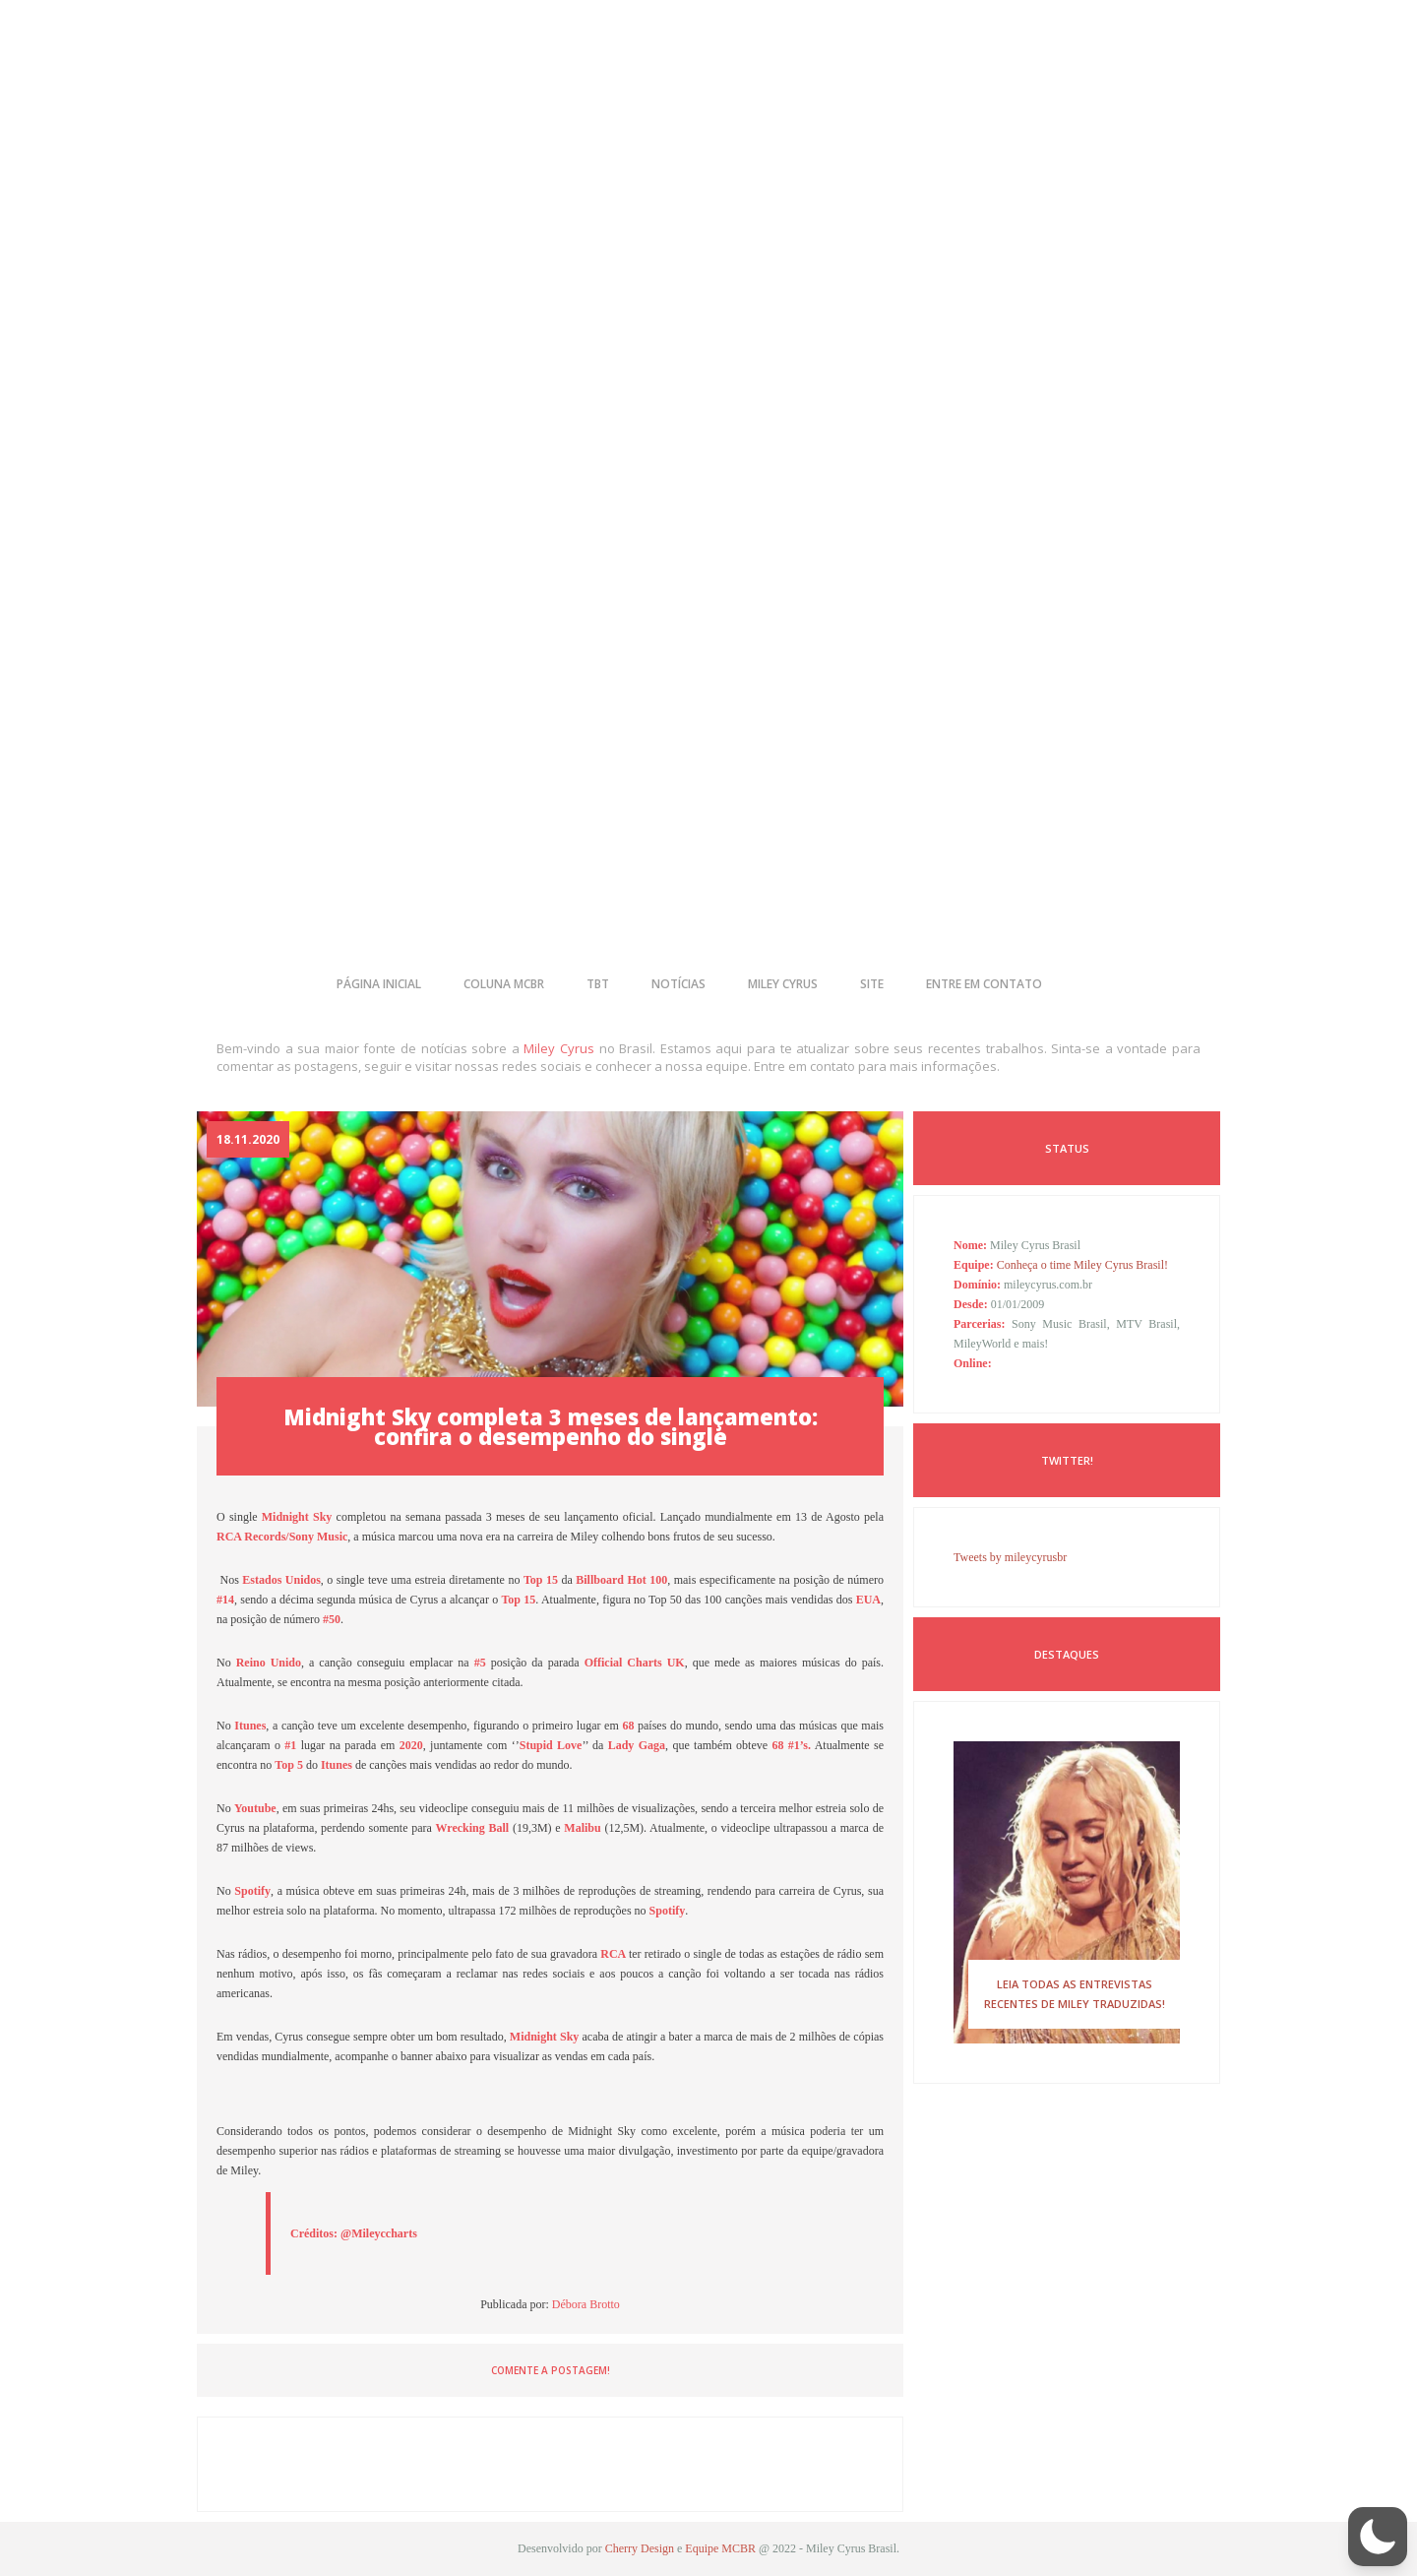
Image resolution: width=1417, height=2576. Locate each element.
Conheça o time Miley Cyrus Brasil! (1082, 1265)
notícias (678, 983)
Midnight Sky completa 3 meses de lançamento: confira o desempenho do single (550, 1426)
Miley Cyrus (559, 1048)
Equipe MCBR (720, 2548)
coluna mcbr (503, 983)
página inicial (379, 983)
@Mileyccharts (378, 2233)
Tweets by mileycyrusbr (1010, 1557)
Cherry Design (639, 2548)
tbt (597, 983)
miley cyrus (783, 983)
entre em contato (984, 983)
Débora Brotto (586, 2304)
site (872, 983)
